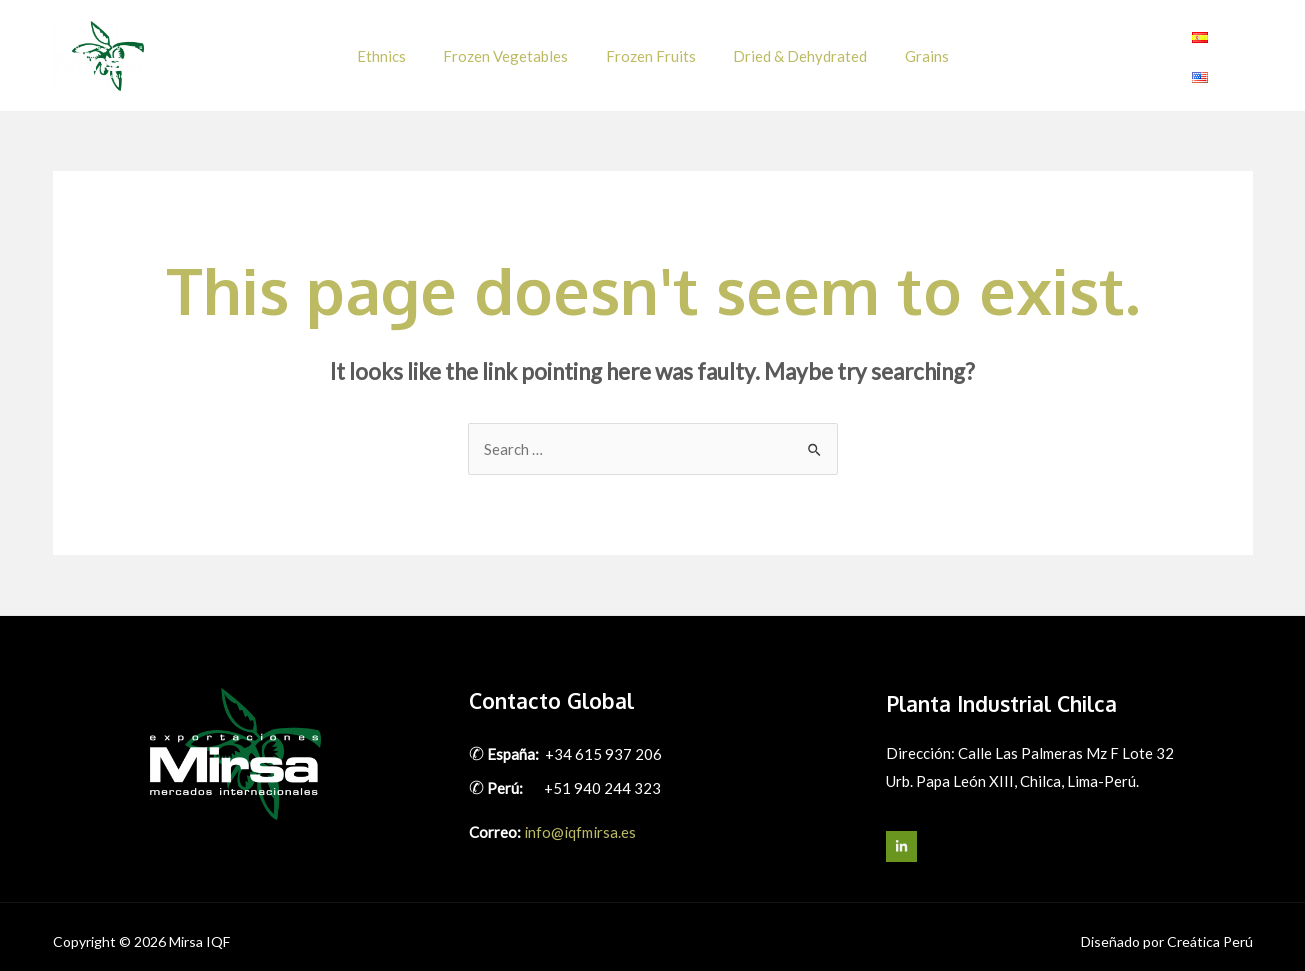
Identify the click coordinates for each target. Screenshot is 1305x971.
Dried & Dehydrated (793, 50)
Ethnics (396, 50)
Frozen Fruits (651, 50)
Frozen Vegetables (513, 50)
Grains (912, 50)
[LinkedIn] (901, 835)
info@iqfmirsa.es (580, 821)
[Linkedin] (1240, 51)
